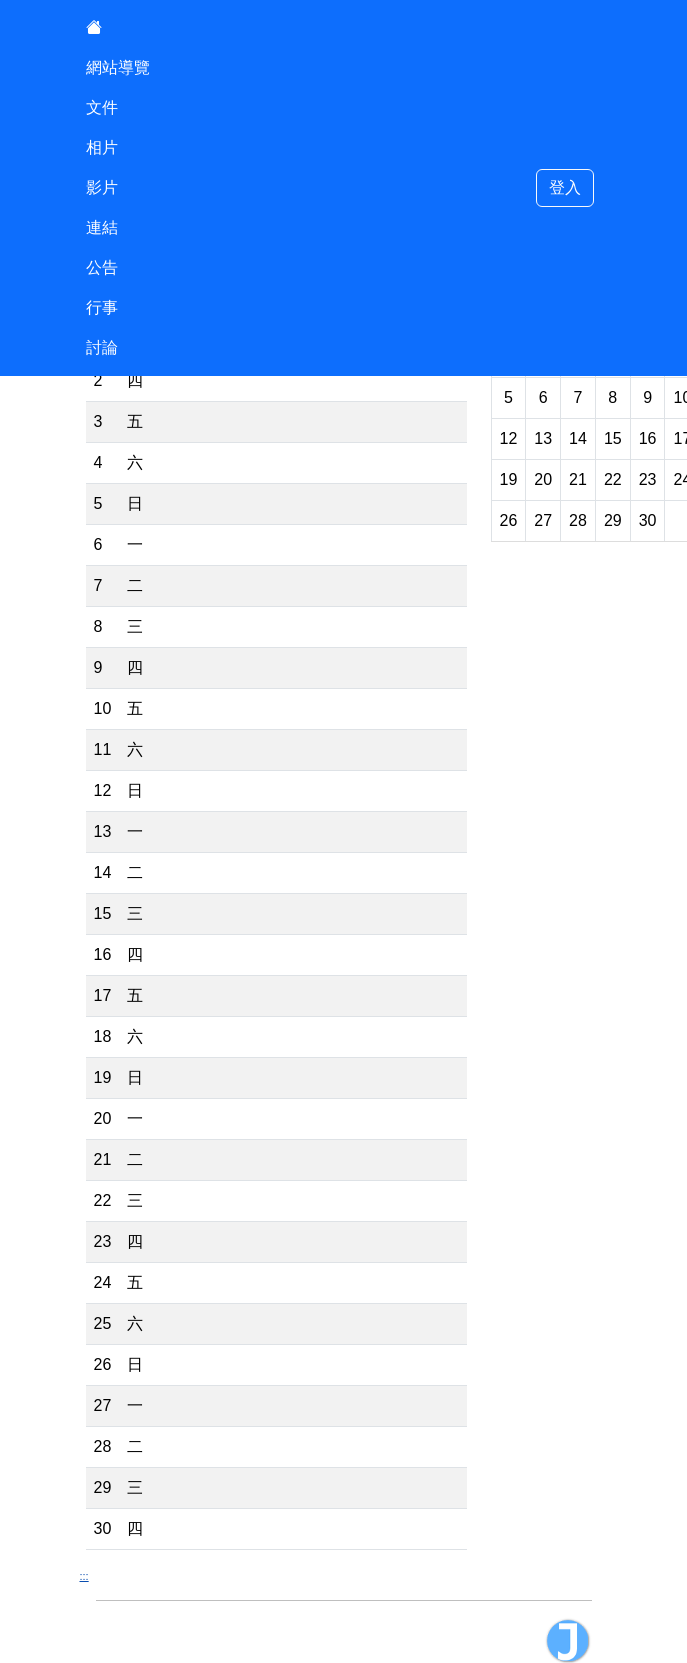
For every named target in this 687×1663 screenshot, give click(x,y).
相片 (102, 147)
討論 (102, 347)
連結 (102, 227)
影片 (102, 187)
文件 (102, 107)
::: (84, 1576)
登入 (565, 187)
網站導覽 (118, 67)
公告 (102, 267)
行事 (102, 307)
